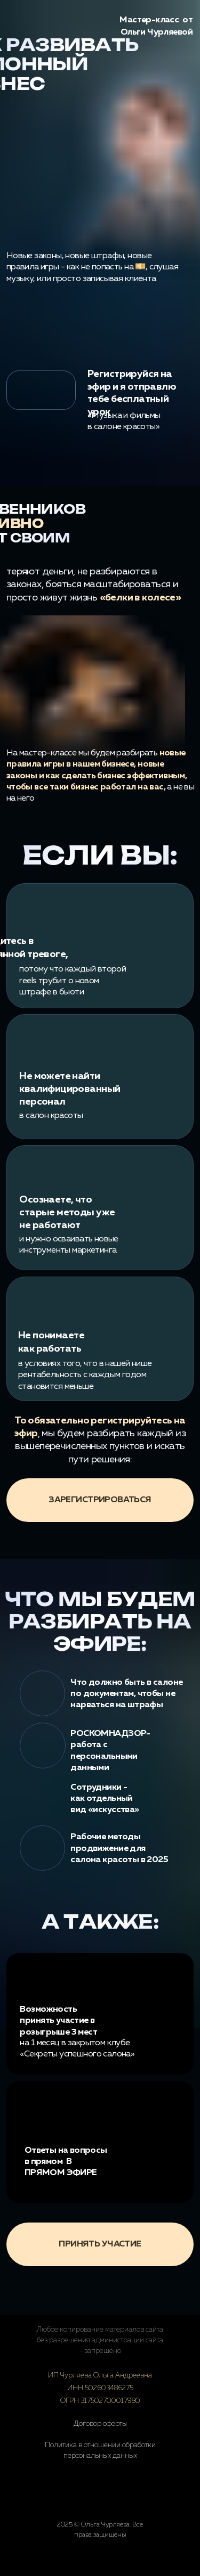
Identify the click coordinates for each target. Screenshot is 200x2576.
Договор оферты (100, 2424)
